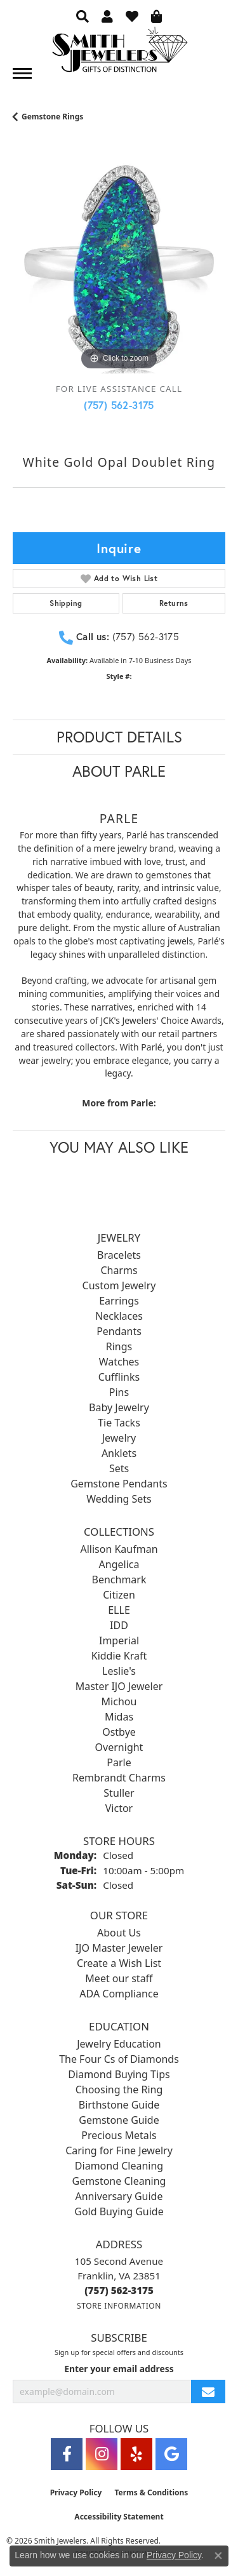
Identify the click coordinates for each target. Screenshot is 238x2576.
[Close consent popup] (218, 2555)
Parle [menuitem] (119, 1762)
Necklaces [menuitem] (119, 1316)
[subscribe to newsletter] (208, 2391)
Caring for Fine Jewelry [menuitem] (119, 2150)
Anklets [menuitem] (119, 1453)
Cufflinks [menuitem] (119, 1377)
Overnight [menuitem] (119, 1747)
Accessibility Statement (118, 2516)
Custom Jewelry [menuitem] (119, 1285)
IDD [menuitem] (119, 1625)
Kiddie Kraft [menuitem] (119, 1656)
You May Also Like (119, 1147)
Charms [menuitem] (118, 1270)
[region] (119, 267)
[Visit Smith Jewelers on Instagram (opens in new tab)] (101, 2454)
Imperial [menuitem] (119, 1640)
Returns (173, 603)
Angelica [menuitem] (119, 1564)
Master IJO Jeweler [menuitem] (119, 1686)
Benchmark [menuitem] (119, 1580)
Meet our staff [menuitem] (118, 1978)
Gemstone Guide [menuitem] (119, 2120)
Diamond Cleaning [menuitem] (119, 2166)
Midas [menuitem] (119, 1717)
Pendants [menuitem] (119, 1331)
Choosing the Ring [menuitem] (119, 2089)
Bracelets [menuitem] (119, 1255)
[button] (82, 15)
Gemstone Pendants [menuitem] (119, 1484)
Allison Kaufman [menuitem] (118, 1549)
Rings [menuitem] (119, 1346)
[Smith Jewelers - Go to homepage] (119, 53)
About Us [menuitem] (119, 1933)
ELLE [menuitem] (119, 1610)
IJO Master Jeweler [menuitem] (119, 1948)
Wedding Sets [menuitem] (119, 1499)
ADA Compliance (118, 1994)
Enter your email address (119, 2369)
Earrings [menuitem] (119, 1301)
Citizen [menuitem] (119, 1595)
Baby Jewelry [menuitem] (119, 1407)
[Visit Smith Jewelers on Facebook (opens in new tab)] (67, 2454)
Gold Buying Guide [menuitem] (118, 2211)
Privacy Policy (76, 2492)
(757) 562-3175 (119, 405)
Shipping (66, 603)
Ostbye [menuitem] (119, 1732)
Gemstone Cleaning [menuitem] (119, 2181)
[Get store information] (119, 2305)
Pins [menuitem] (119, 1392)
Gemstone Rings (52, 116)
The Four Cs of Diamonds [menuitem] (119, 2059)
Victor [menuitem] (119, 1808)
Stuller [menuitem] (118, 1793)
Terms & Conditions (151, 2492)
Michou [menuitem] (119, 1701)
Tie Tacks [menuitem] (119, 1423)
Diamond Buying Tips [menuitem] (118, 2074)
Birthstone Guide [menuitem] (119, 2105)
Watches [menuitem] (119, 1362)
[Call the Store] (119, 2290)
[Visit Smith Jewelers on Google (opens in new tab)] (171, 2454)
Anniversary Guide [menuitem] (119, 2196)
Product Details (119, 737)
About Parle (119, 771)
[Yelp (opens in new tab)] (136, 2454)
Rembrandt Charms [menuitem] (119, 1778)
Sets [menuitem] (119, 1468)
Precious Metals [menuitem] (118, 2135)
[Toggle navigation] (22, 73)
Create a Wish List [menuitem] (119, 1963)
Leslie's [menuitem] (119, 1671)
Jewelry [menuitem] (119, 1438)
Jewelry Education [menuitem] (119, 2044)
